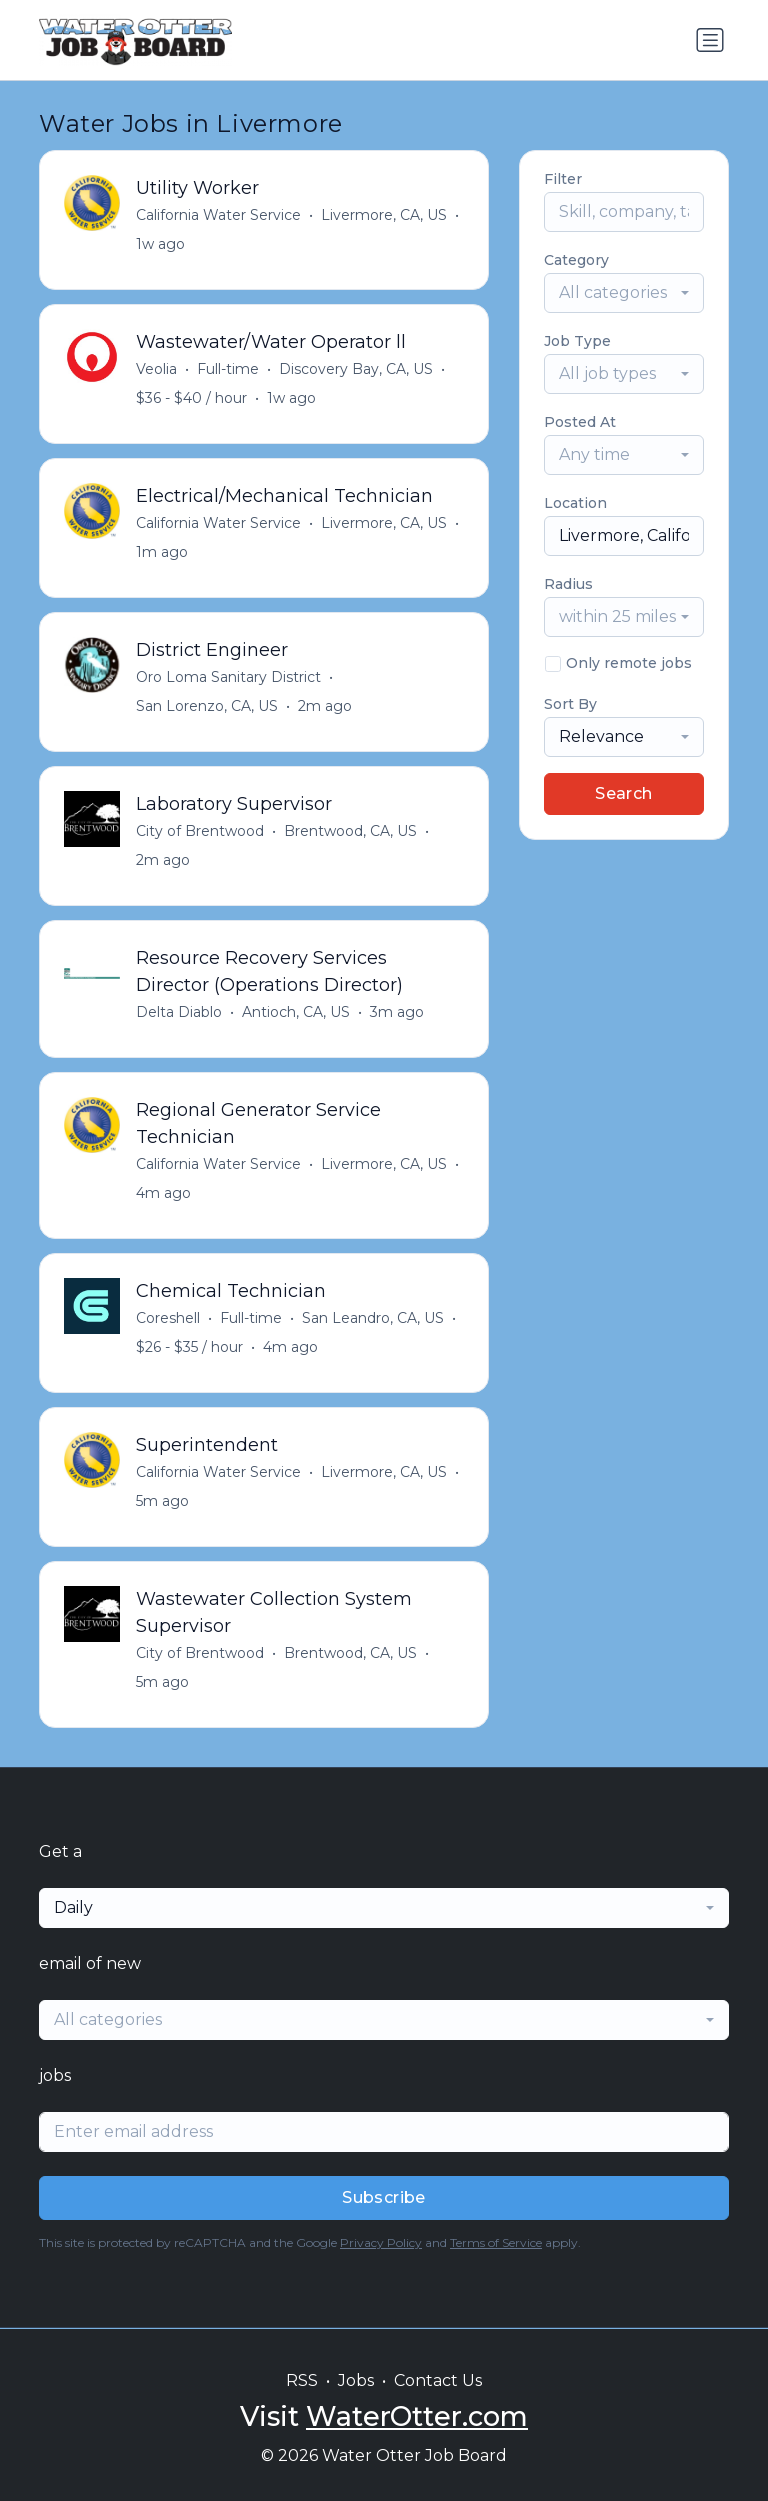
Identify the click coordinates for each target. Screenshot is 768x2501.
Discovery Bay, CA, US (356, 369)
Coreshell (168, 1318)
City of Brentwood (200, 831)
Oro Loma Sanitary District (228, 677)
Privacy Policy (381, 2242)
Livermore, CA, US (384, 215)
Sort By (570, 704)
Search (623, 793)
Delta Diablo (179, 1012)
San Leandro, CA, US (373, 1318)
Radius (568, 584)
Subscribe (384, 2197)
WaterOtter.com (417, 2416)
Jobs (356, 2380)
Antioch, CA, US (296, 1012)
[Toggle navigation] (710, 40)
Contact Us (438, 2380)
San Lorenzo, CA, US (207, 706)
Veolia (156, 369)
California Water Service (218, 215)
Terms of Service (496, 2242)
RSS (302, 2380)
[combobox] (624, 293)
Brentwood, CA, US (350, 831)
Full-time (228, 369)
